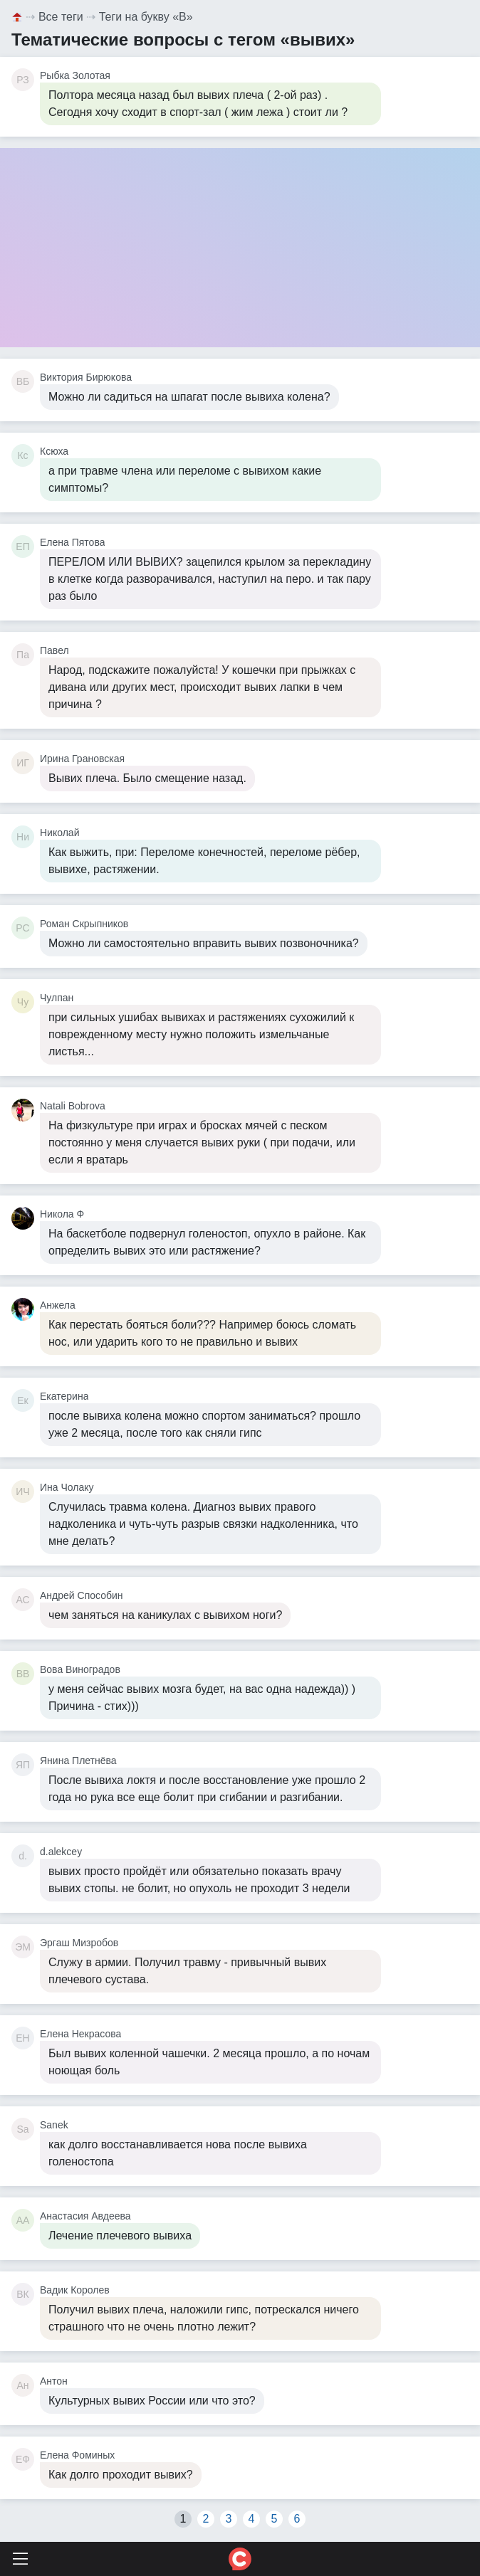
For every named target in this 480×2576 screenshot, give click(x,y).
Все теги (60, 17)
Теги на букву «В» (146, 17)
